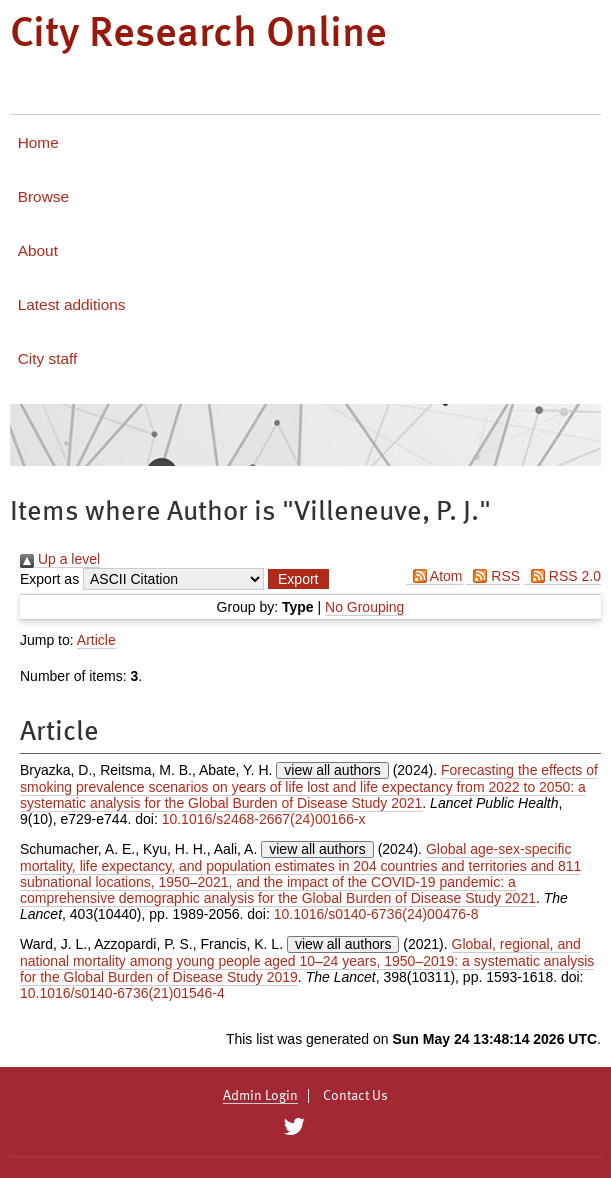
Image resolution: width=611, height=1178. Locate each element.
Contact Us (355, 1096)
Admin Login (260, 1096)
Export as (49, 579)
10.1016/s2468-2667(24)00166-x (264, 819)
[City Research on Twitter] (294, 1127)
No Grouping (364, 607)
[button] (298, 579)
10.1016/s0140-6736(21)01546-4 (122, 993)
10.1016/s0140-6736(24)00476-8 (376, 914)
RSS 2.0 (562, 576)
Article (96, 640)
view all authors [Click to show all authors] (332, 770)
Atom (434, 576)
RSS (493, 576)
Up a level (60, 559)
